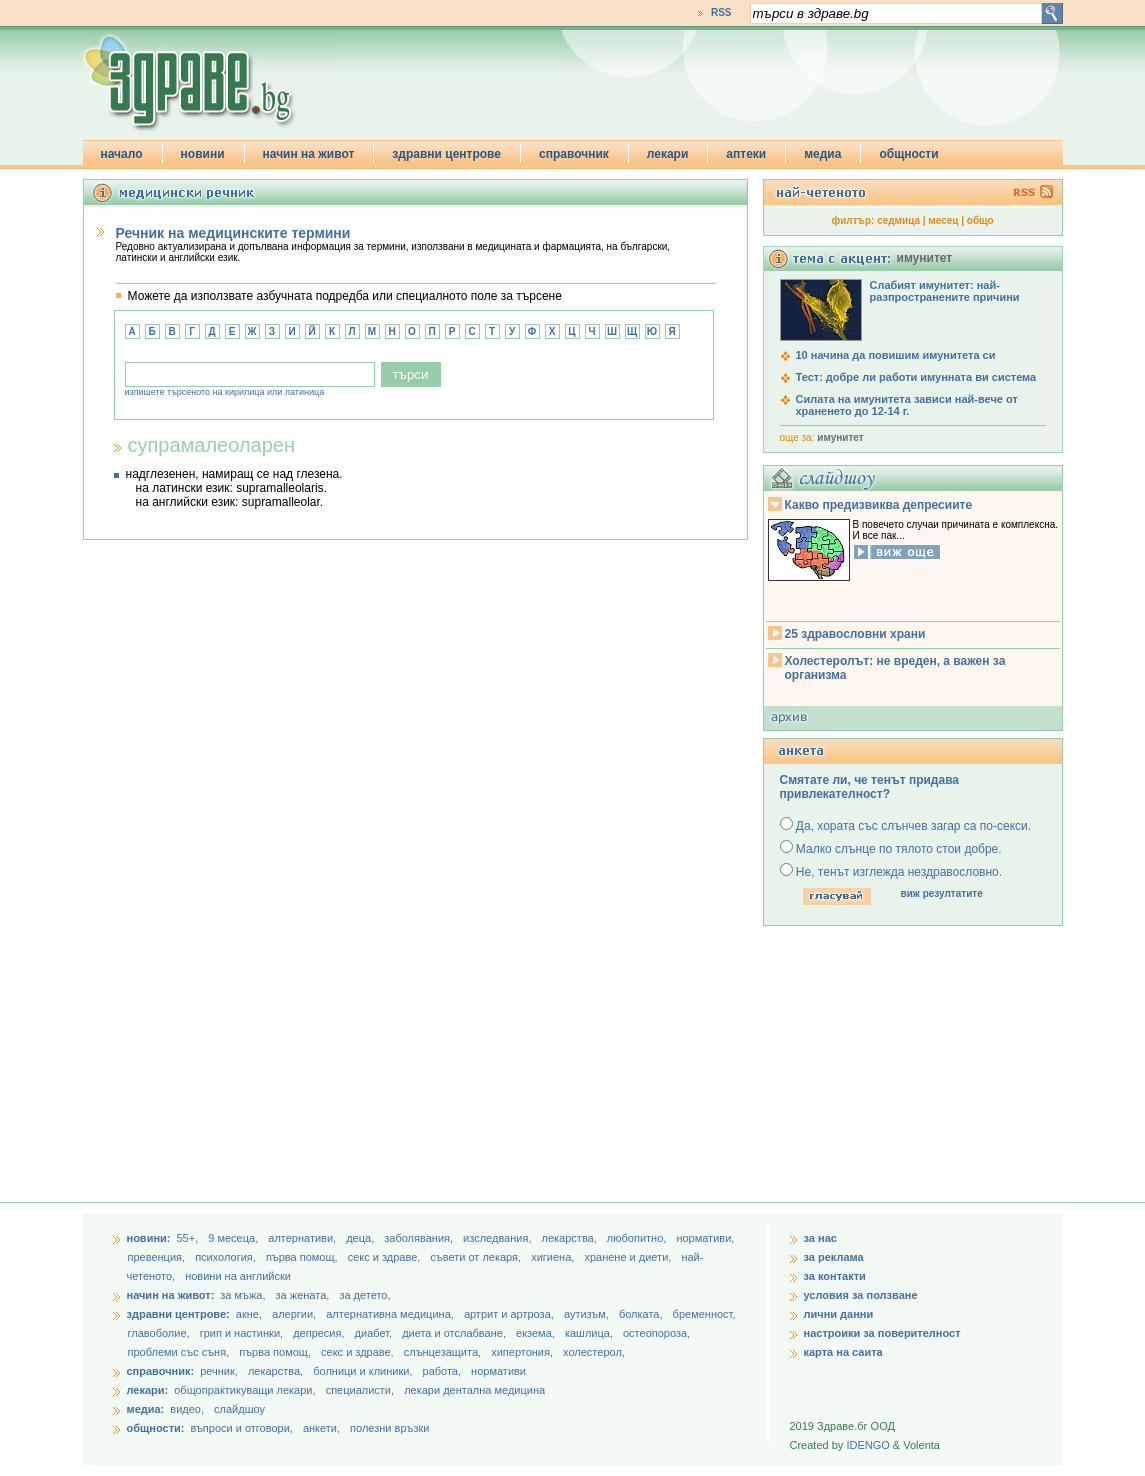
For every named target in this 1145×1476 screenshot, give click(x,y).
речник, (219, 1371)
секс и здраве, (386, 1257)
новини (203, 154)
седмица (898, 220)
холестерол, (594, 1352)
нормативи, (705, 1238)
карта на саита (843, 1352)
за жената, (303, 1295)
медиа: (146, 1409)
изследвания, (498, 1238)
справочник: (161, 1371)
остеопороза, (656, 1333)
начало (122, 154)
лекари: (148, 1390)
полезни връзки (389, 1428)
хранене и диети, (629, 1257)
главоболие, (160, 1333)
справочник (574, 154)
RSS (721, 12)
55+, (188, 1238)
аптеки (746, 154)
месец (943, 220)
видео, (187, 1409)
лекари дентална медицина (474, 1390)
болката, (642, 1314)
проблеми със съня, (180, 1352)
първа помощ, (303, 1257)
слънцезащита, (444, 1352)
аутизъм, (588, 1314)
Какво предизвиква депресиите (879, 505)
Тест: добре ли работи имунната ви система (916, 377)
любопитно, (638, 1238)
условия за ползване (861, 1295)
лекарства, (571, 1238)
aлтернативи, (303, 1238)
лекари (668, 154)
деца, (361, 1238)
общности (908, 154)
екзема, (537, 1333)
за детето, (364, 1295)
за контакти (835, 1276)
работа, (442, 1371)
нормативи (498, 1371)
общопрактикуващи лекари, (244, 1390)
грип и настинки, (243, 1333)
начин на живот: (171, 1295)
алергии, (295, 1314)
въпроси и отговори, (241, 1428)
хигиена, (554, 1257)
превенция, (158, 1257)
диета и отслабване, (455, 1333)
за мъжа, (242, 1295)
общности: (156, 1428)
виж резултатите (942, 893)
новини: (149, 1238)
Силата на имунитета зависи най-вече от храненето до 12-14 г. (907, 405)
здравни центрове (446, 154)
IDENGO (867, 1445)
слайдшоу (239, 1409)
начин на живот (309, 154)
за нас (820, 1238)
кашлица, (590, 1333)
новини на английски (238, 1276)
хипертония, (523, 1352)
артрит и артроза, (510, 1314)
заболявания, (420, 1238)
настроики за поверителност (882, 1333)
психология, (227, 1257)
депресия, (320, 1333)
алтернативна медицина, (391, 1314)
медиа (822, 154)
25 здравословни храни (855, 634)
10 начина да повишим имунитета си (896, 355)
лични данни (839, 1314)
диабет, (375, 1333)
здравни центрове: (178, 1314)
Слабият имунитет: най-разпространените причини (945, 291)
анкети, (321, 1428)
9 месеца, (234, 1238)
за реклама (834, 1257)
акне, (250, 1314)
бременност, (704, 1314)
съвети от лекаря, (477, 1257)
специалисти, (360, 1390)
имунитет (840, 437)
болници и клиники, (362, 1371)
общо (980, 220)
